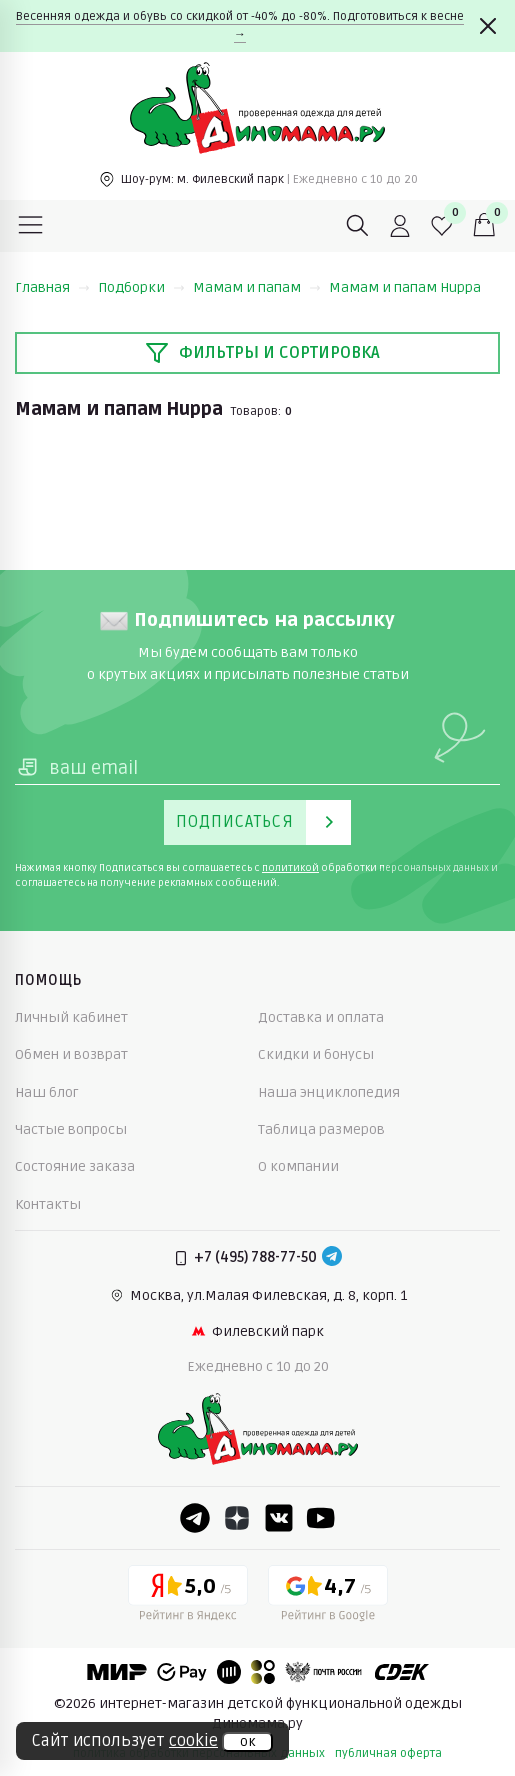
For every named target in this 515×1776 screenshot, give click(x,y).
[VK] (279, 1518)
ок (247, 1742)
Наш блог (47, 1092)
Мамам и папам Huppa (405, 287)
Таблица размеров (321, 1129)
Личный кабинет (71, 1017)
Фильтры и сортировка (262, 353)
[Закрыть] (488, 26)
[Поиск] (358, 226)
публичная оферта (388, 1753)
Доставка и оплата (321, 1017)
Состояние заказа (75, 1166)
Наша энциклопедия (329, 1092)
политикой (290, 868)
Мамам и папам (257, 287)
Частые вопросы (71, 1129)
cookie (193, 1741)
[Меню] (31, 226)
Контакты (48, 1204)
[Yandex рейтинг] (188, 1597)
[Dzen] (237, 1518)
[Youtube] (321, 1518)
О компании (298, 1166)
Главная (52, 287)
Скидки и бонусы (316, 1054)
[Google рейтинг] (328, 1597)
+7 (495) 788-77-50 (255, 1257)
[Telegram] (332, 1258)
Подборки (141, 287)
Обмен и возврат (71, 1054)
